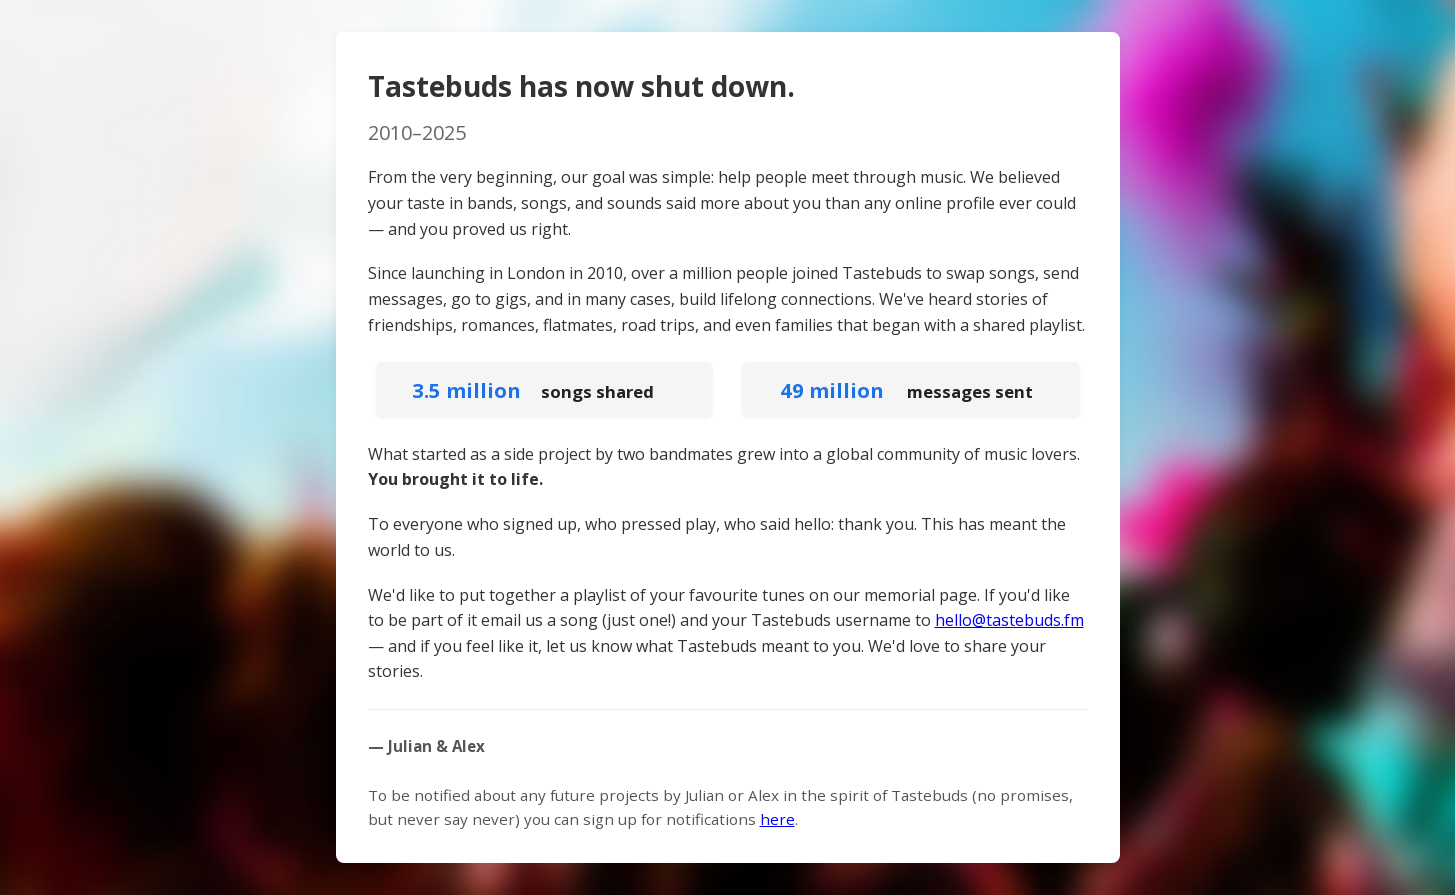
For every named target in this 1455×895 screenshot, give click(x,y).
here (777, 819)
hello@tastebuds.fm (1009, 620)
